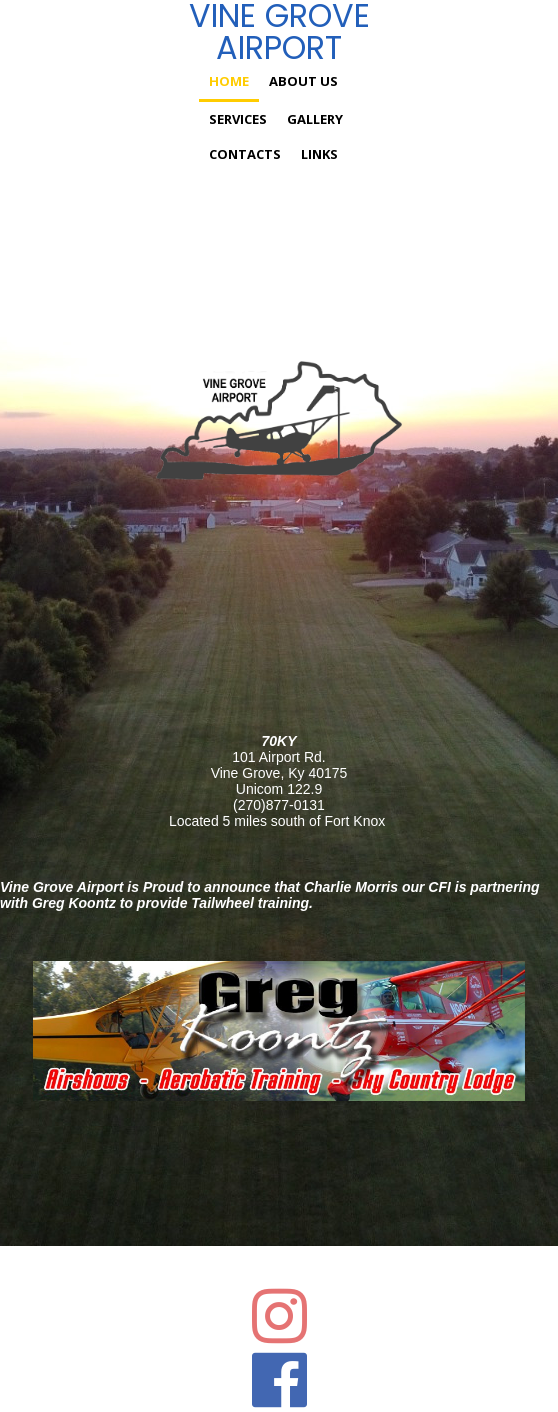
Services (238, 119)
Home (229, 81)
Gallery (315, 119)
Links (319, 154)
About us (303, 81)
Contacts (245, 154)
